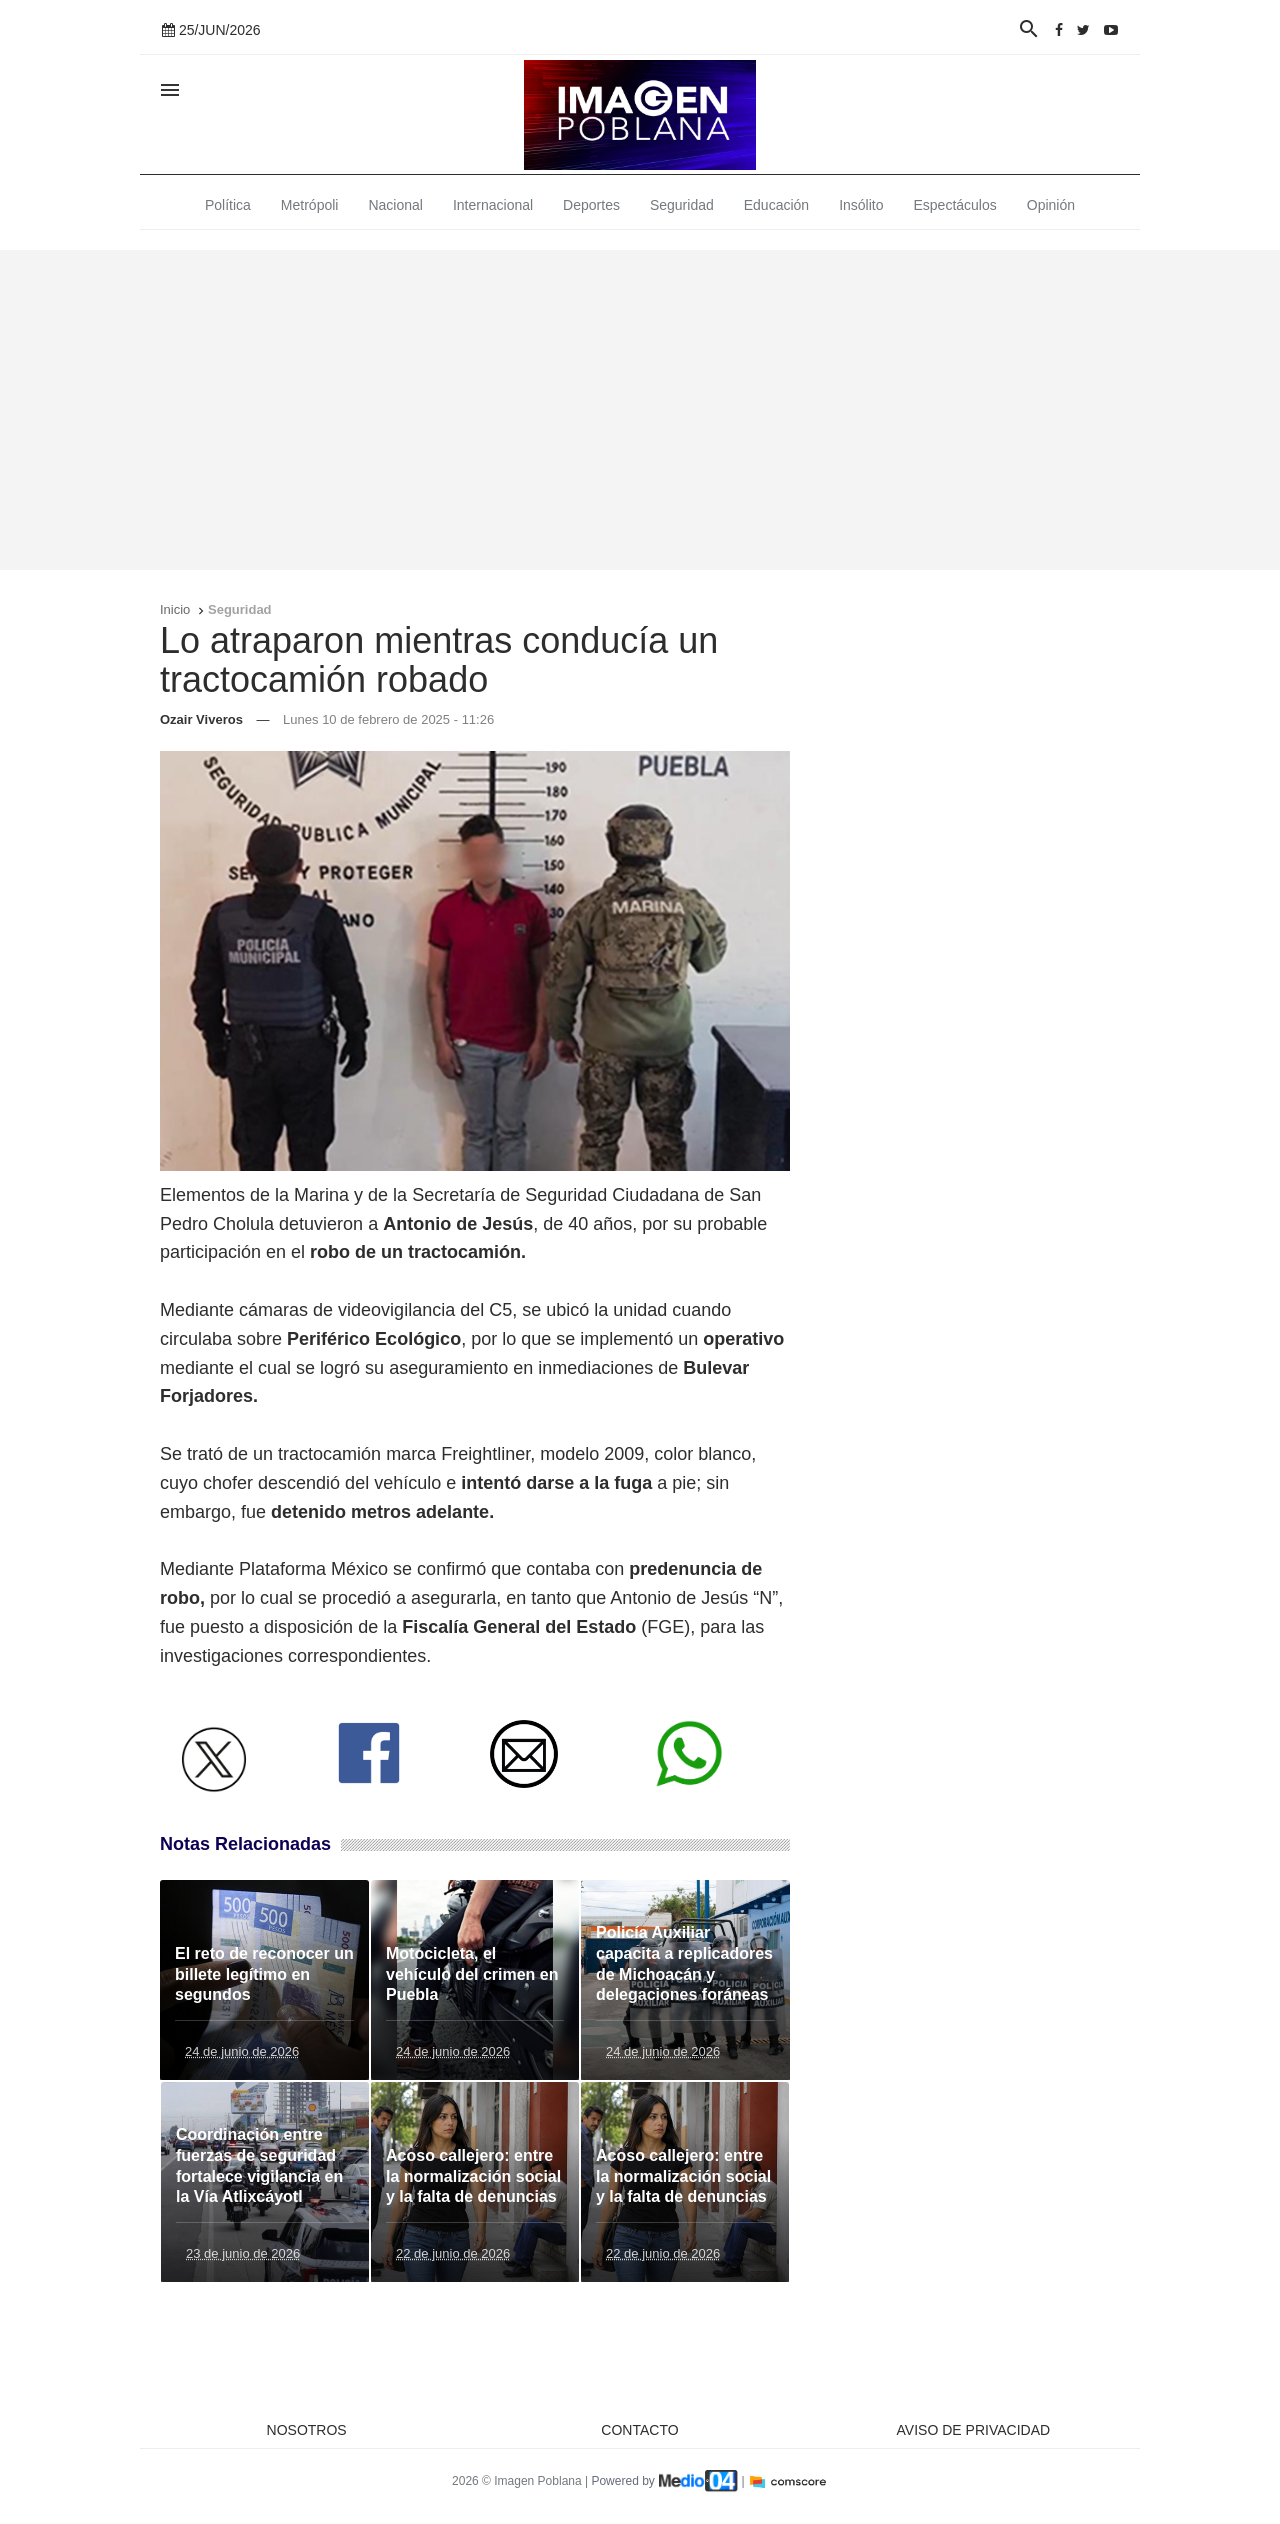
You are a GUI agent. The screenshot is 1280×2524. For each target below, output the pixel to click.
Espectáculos (955, 205)
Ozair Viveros (201, 719)
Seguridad (682, 205)
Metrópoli (310, 205)
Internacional (493, 205)
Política (228, 205)
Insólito (861, 205)
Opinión (1051, 205)
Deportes (591, 205)
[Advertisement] (640, 410)
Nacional (395, 205)
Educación (776, 205)
